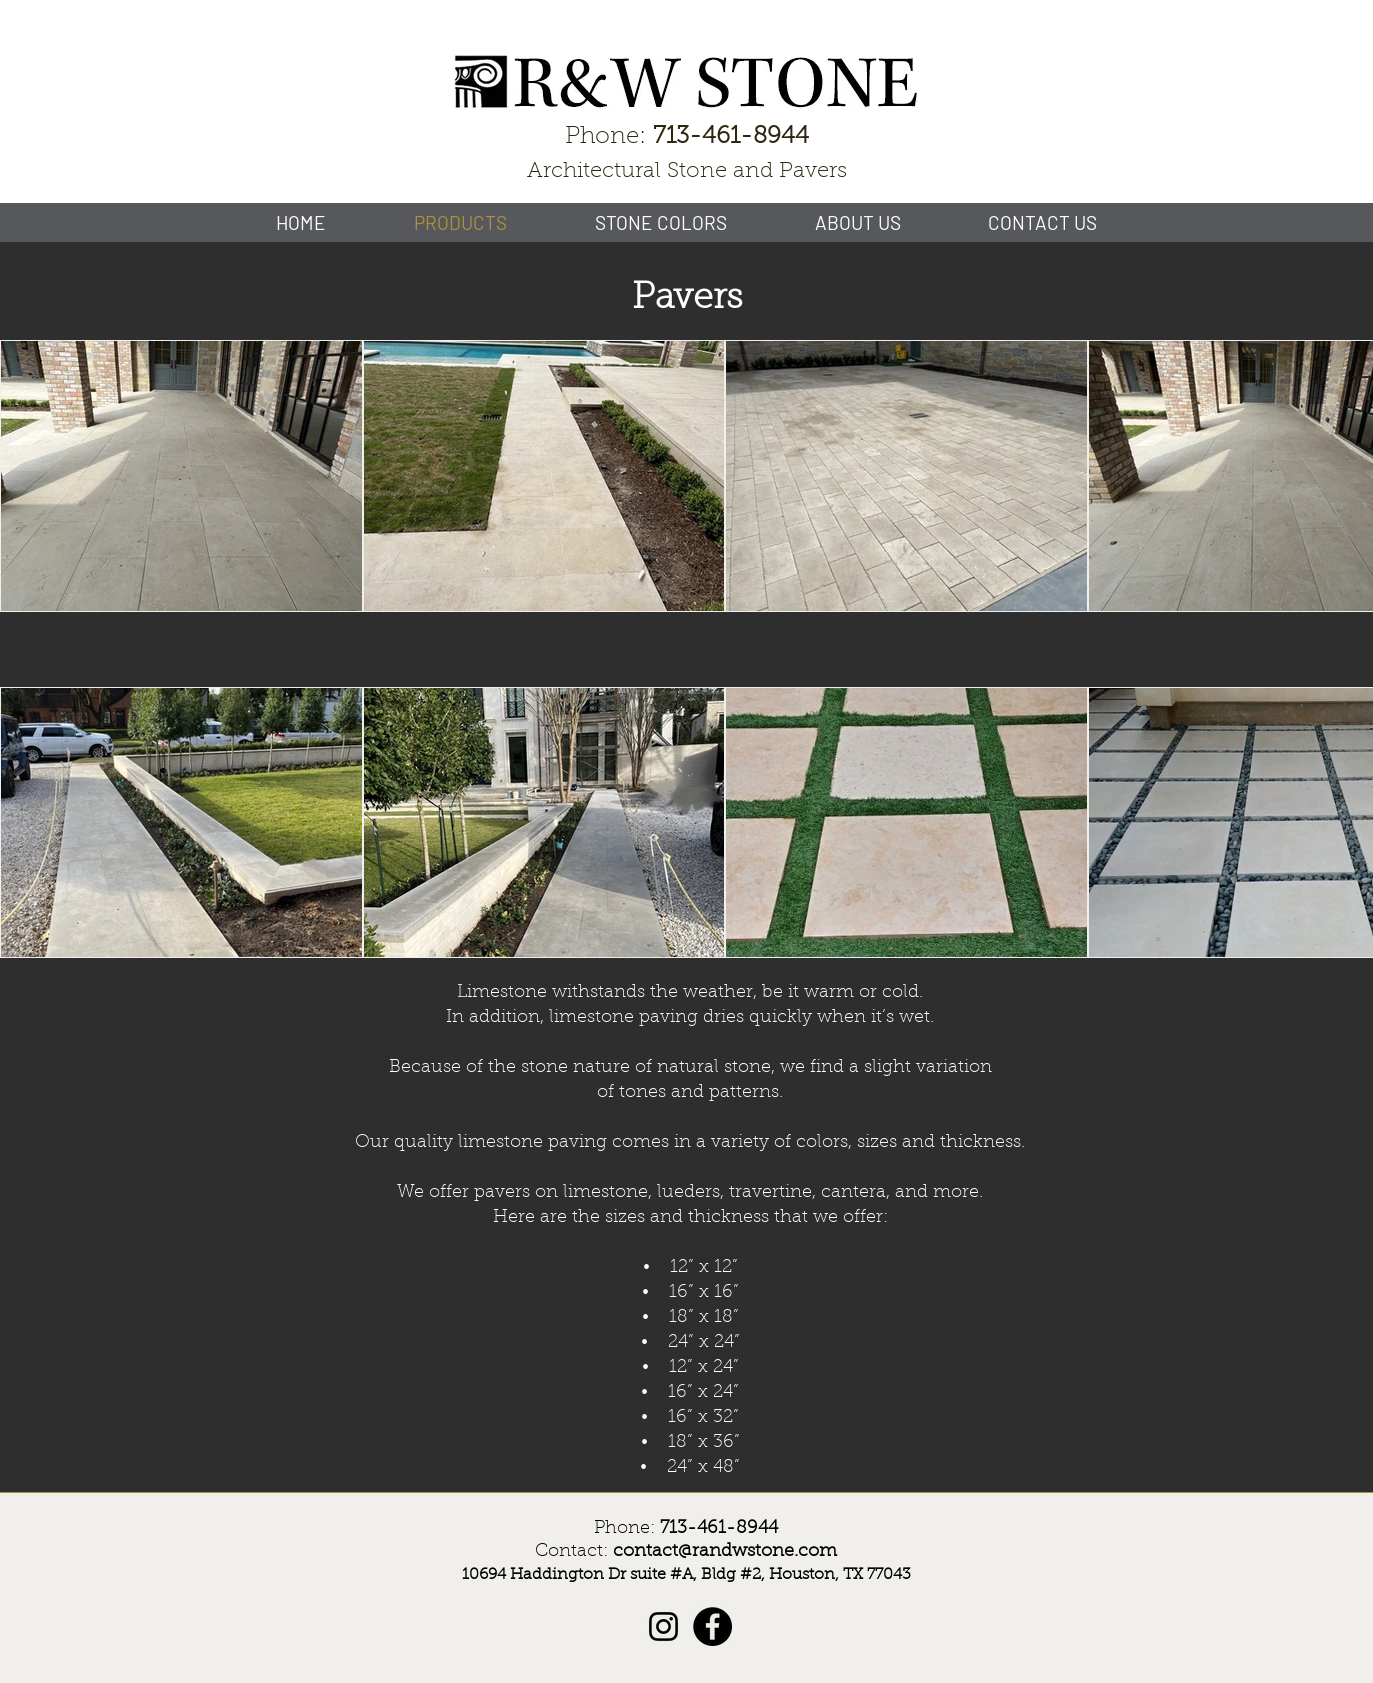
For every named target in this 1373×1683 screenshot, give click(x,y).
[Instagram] (663, 1626)
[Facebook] (712, 1626)
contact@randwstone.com (725, 1552)
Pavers (687, 299)
